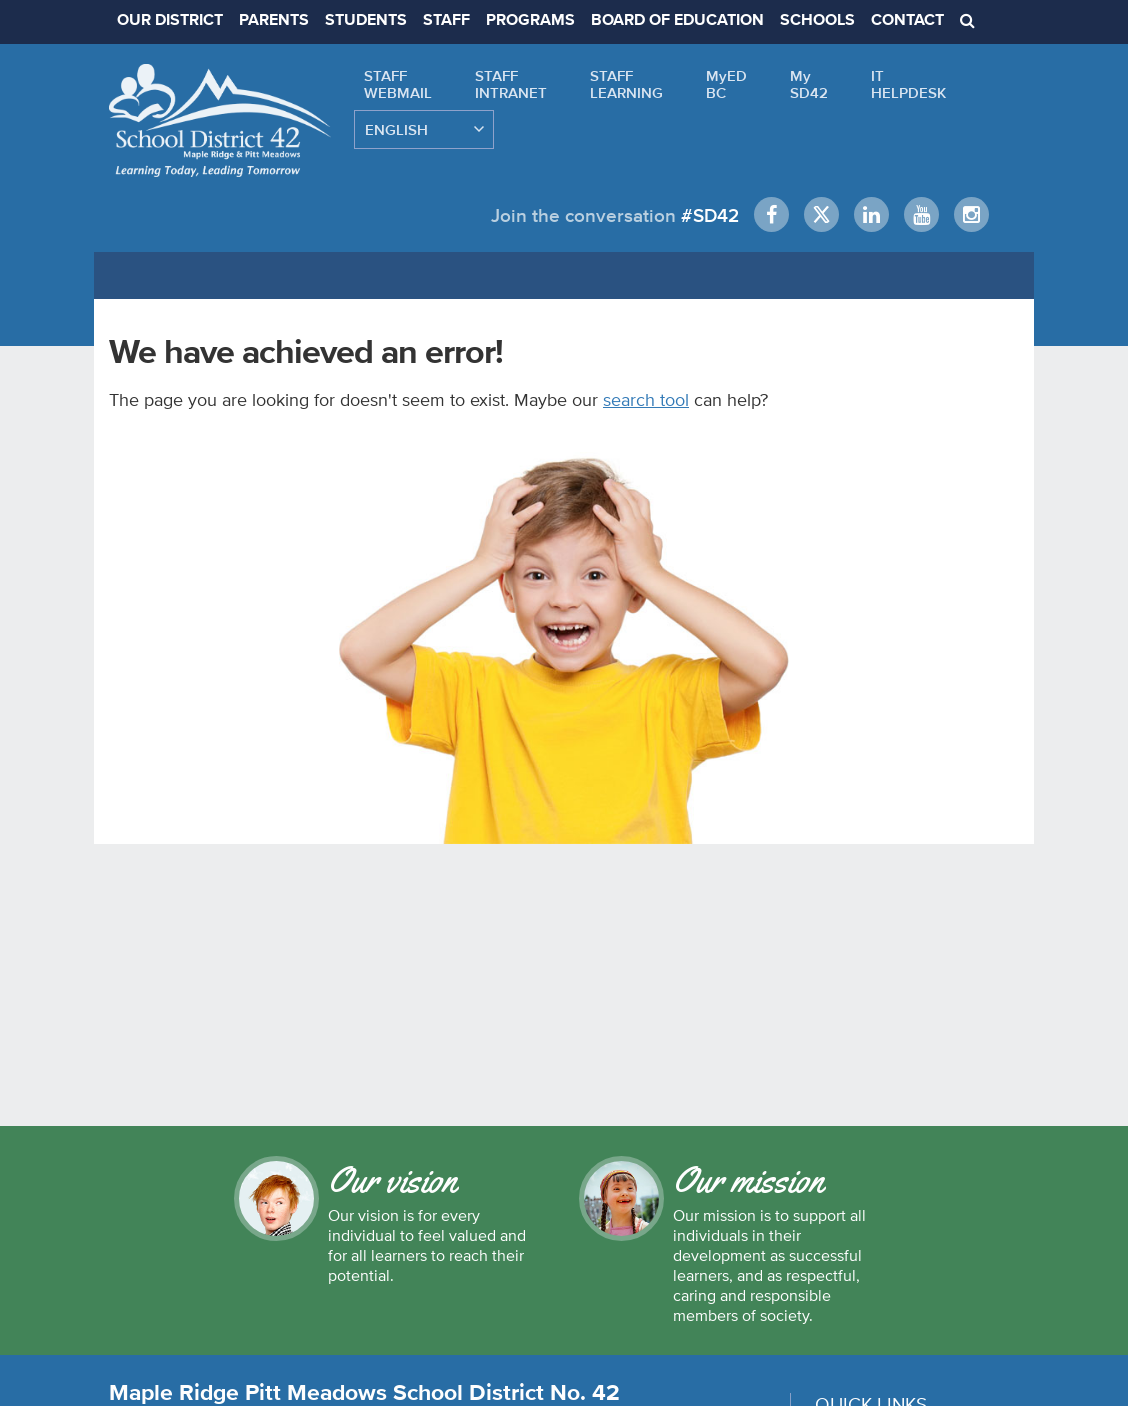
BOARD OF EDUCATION (677, 21)
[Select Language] (424, 129)
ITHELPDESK (908, 84)
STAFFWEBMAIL (398, 84)
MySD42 (809, 84)
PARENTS (274, 21)
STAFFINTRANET (511, 84)
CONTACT (907, 21)
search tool (646, 399)
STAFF (446, 21)
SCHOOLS (817, 21)
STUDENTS (366, 21)
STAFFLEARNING (626, 84)
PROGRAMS (530, 21)
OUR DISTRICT (170, 21)
